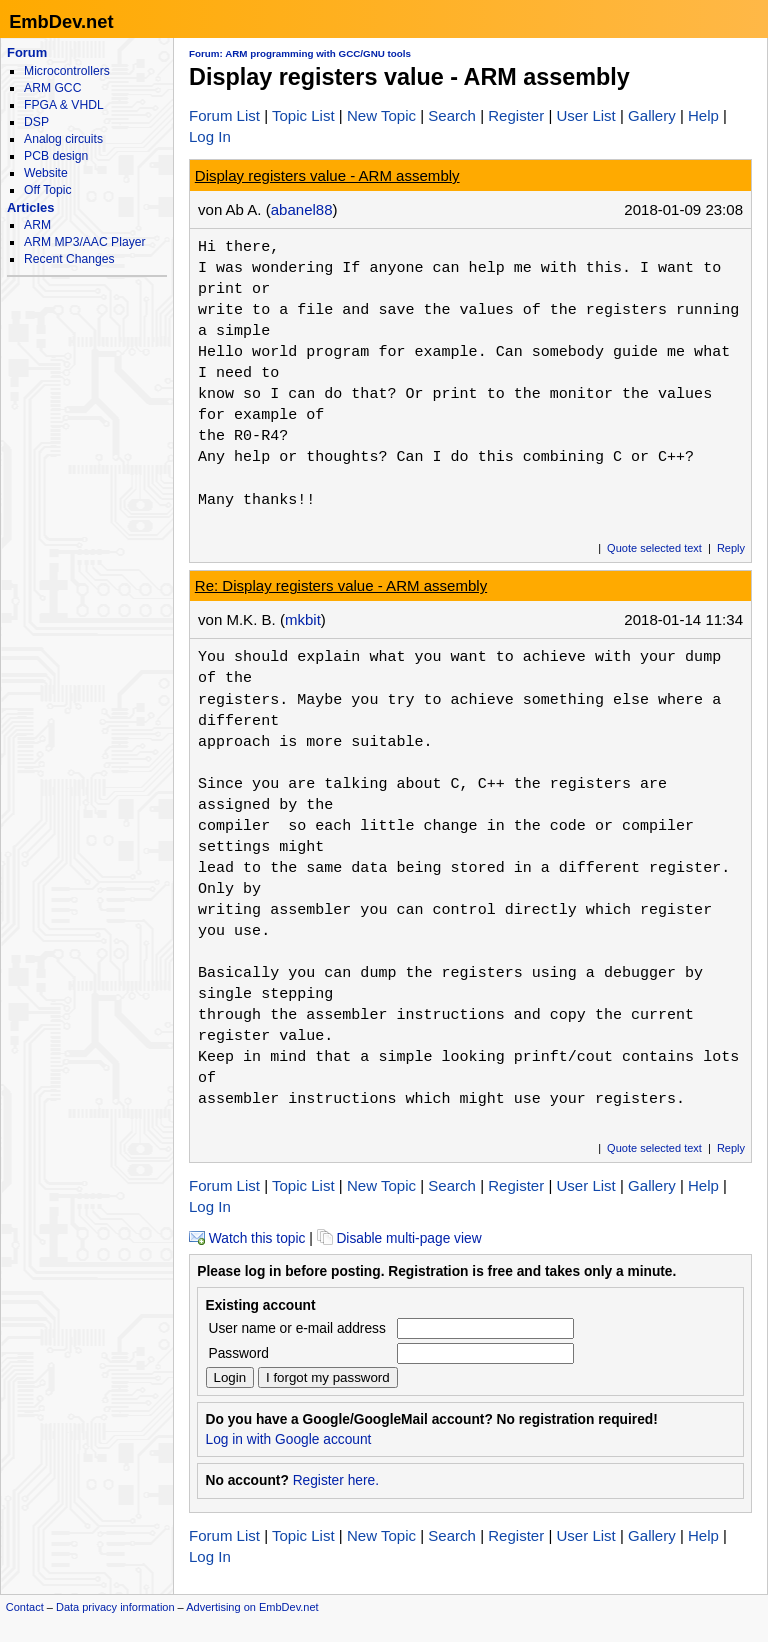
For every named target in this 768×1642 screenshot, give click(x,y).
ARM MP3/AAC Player (84, 242)
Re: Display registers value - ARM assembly (341, 585)
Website (46, 173)
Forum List (224, 115)
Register (516, 115)
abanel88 (302, 209)
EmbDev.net (61, 21)
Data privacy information (115, 1607)
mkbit (303, 619)
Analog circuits (63, 139)
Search (452, 115)
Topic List (303, 115)
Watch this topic (247, 1238)
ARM (37, 225)
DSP (36, 122)
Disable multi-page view (399, 1238)
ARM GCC (52, 88)
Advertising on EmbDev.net (252, 1607)
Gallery (652, 115)
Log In (210, 136)
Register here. (336, 1480)
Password (239, 1353)
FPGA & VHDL (64, 105)
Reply (731, 548)
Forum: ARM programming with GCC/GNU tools (300, 53)
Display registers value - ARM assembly (327, 175)
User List (585, 115)
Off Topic (47, 190)
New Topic (381, 115)
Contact (25, 1607)
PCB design (56, 156)
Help (703, 115)
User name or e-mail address (297, 1328)
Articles (30, 207)
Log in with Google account (289, 1439)
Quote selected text (654, 548)
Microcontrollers (67, 71)
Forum (27, 52)
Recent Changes (69, 259)
